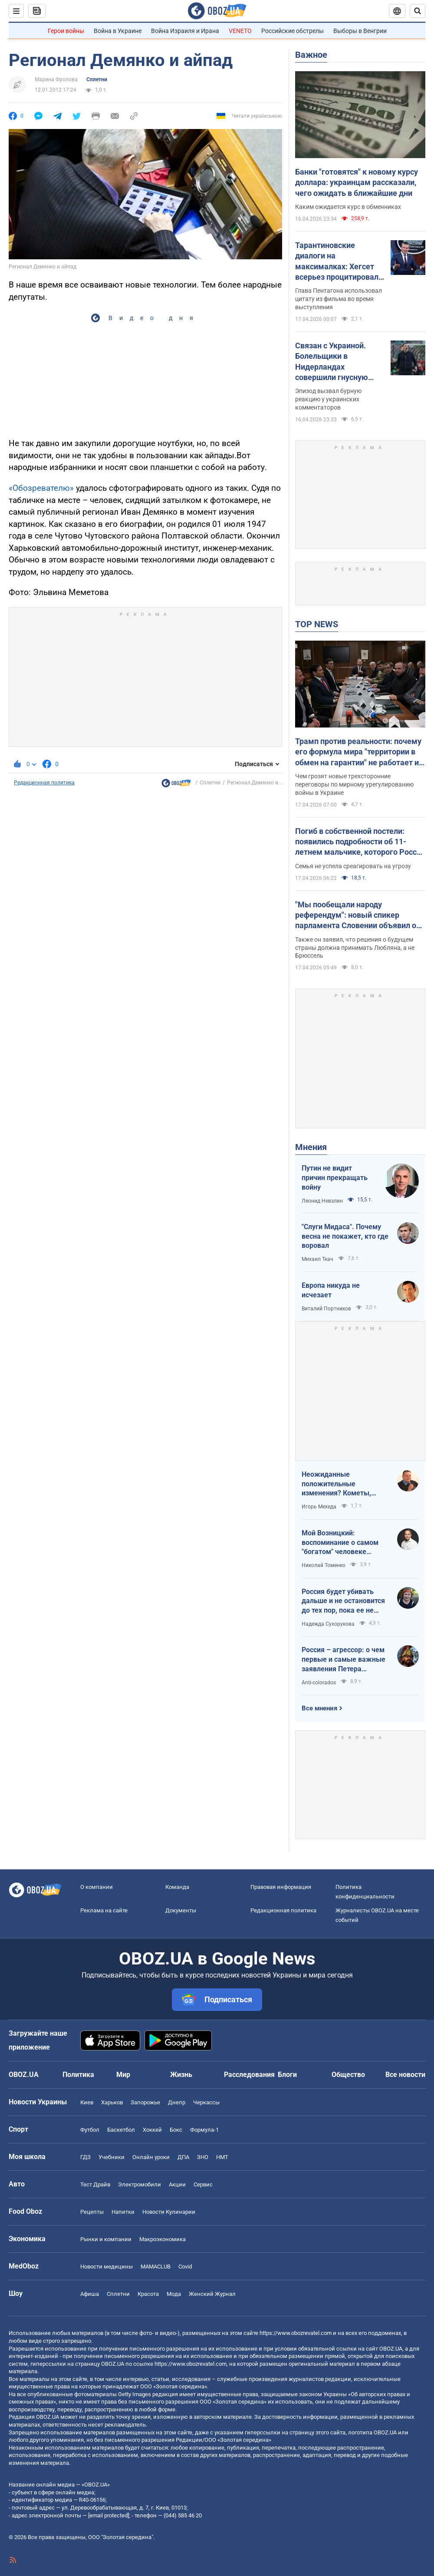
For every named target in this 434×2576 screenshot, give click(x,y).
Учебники (112, 2157)
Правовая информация (280, 1887)
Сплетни (96, 79)
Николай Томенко (323, 1565)
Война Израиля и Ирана (185, 30)
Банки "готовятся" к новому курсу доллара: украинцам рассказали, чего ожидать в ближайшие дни (356, 182)
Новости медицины (106, 2266)
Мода (174, 2294)
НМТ (222, 2157)
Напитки (123, 2212)
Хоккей (152, 2129)
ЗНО (202, 2157)
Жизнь (181, 2074)
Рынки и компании (106, 2239)
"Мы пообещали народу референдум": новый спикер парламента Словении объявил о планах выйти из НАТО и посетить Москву (357, 915)
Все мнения (319, 1708)
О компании (96, 1887)
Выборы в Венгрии (360, 30)
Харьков (112, 2102)
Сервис (203, 2184)
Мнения (311, 1147)
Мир (123, 2074)
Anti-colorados (319, 1683)
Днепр (176, 2102)
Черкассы (206, 2102)
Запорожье (145, 2102)
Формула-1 (204, 2129)
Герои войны (66, 30)
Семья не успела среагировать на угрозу (353, 866)
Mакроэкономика (162, 2239)
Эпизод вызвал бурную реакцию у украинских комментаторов (328, 399)
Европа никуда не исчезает (331, 1290)
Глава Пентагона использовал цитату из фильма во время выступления (338, 299)
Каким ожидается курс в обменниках (348, 206)
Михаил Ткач (317, 1259)
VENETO (240, 30)
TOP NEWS (316, 624)
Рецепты (92, 2212)
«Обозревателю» (41, 488)
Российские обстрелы (292, 30)
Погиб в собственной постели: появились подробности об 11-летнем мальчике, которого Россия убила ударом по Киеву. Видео (360, 842)
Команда (177, 1887)
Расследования (249, 2074)
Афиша (89, 2294)
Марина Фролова (56, 79)
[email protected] (108, 2515)
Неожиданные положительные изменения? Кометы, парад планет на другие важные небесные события (341, 1484)
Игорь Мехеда (319, 1507)
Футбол (89, 2129)
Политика (78, 2074)
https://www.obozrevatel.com (296, 2333)
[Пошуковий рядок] (417, 10)
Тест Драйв (95, 2184)
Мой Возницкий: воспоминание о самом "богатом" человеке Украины (340, 1543)
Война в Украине (117, 30)
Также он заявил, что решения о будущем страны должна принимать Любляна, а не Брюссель (354, 947)
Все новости (405, 2074)
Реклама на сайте (104, 1910)
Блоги (287, 2074)
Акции (177, 2184)
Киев (86, 2102)
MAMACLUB (156, 2266)
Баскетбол (121, 2129)
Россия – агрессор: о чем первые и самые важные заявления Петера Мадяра (343, 1659)
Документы (180, 1910)
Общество (348, 2074)
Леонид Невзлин (322, 1201)
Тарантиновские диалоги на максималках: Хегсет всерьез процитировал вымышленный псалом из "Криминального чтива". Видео (338, 261)
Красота (148, 2294)
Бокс (176, 2129)
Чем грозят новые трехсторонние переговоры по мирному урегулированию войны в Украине (354, 784)
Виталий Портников (326, 1309)
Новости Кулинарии (168, 2212)
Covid (185, 2266)
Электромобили (139, 2184)
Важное (311, 55)
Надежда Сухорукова (328, 1624)
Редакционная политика (44, 783)
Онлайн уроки (151, 2157)
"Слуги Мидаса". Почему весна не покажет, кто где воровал (345, 1236)
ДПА (183, 2157)
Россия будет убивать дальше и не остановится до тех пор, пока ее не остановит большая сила (343, 1601)
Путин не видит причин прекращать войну (335, 1177)
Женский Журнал (212, 2294)
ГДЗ (85, 2157)
